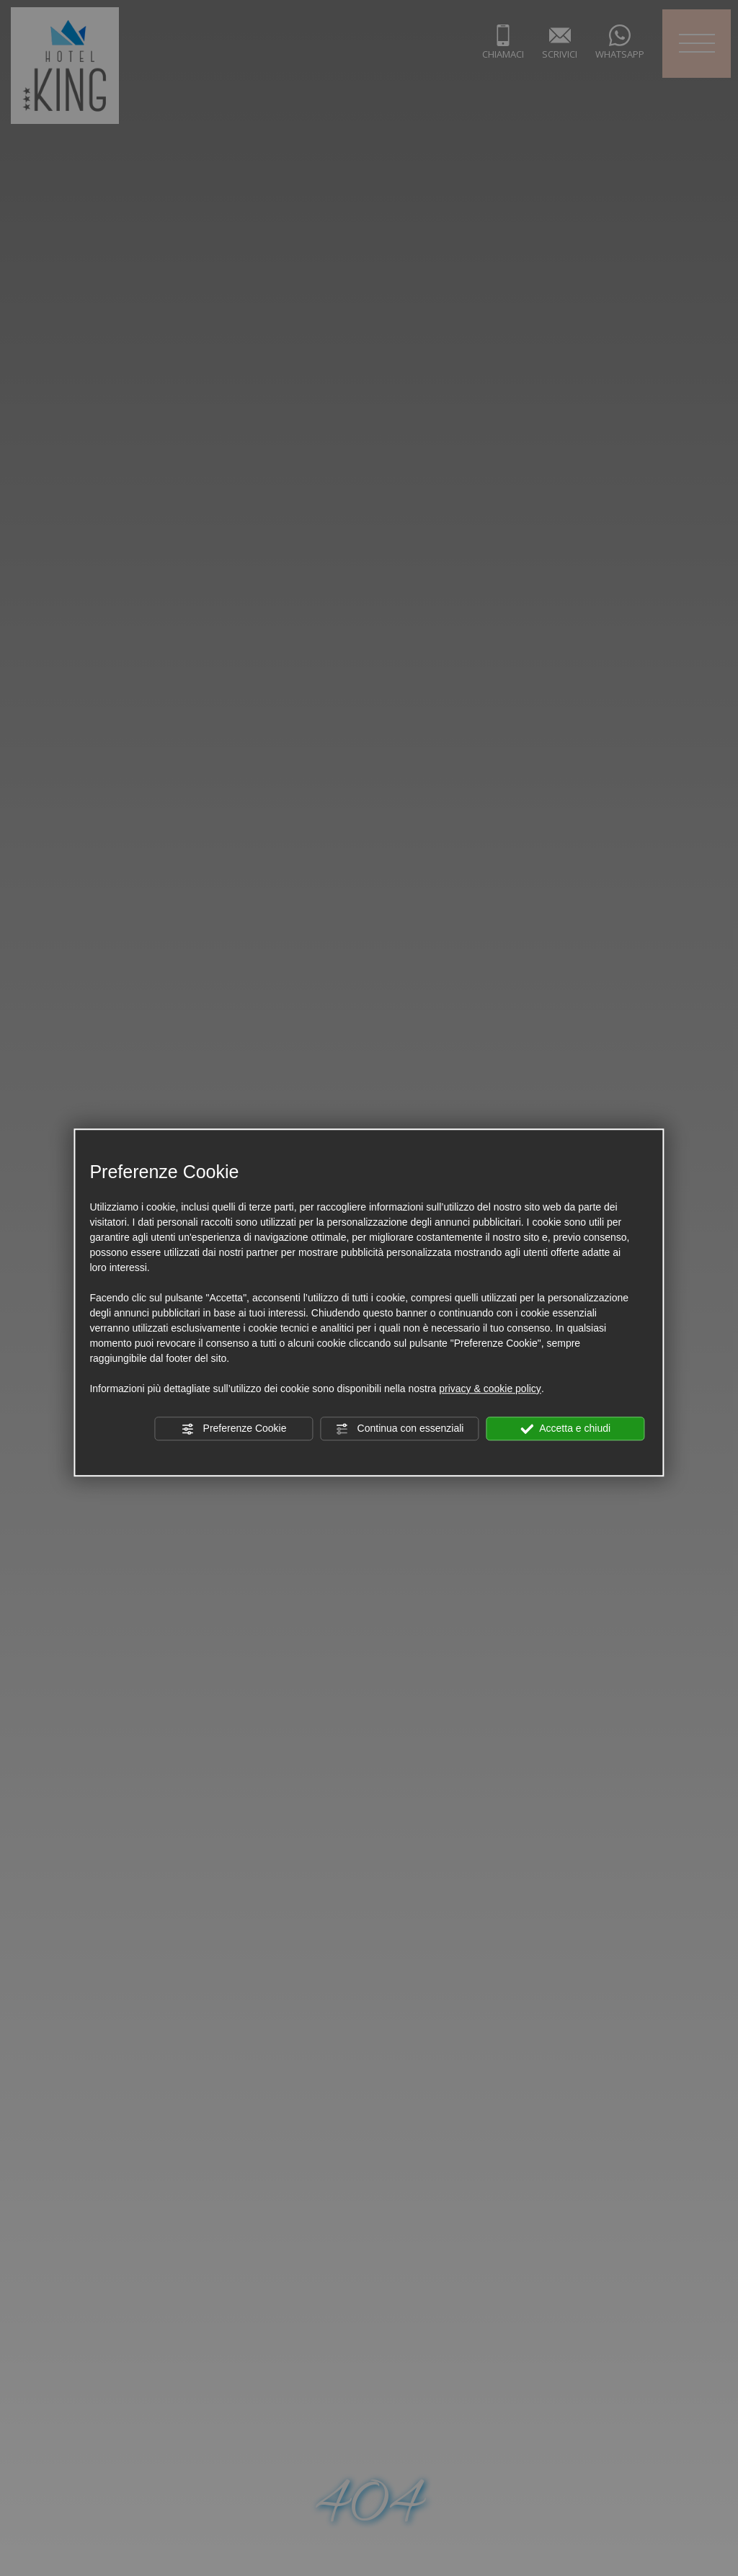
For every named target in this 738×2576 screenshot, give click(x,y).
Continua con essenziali (400, 1428)
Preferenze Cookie (234, 1428)
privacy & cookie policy (490, 1388)
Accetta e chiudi (565, 1428)
